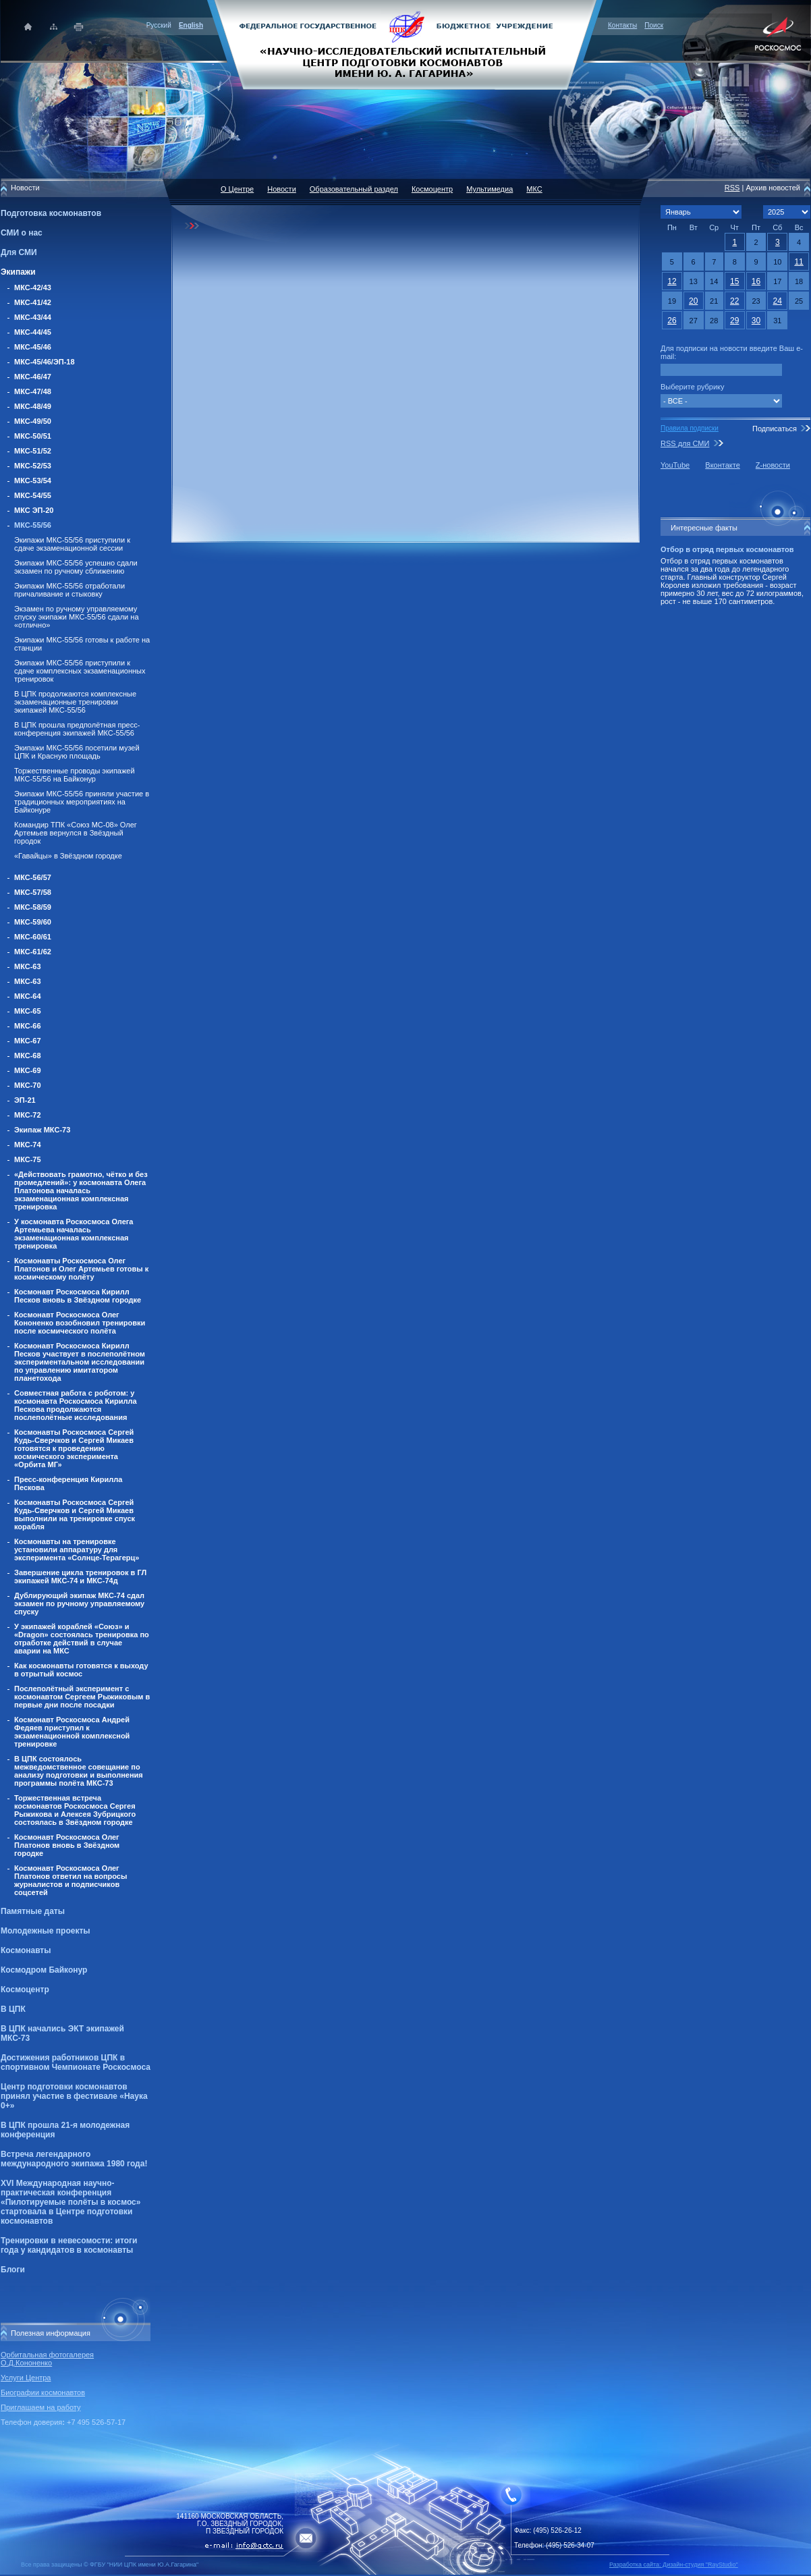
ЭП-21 (25, 1100)
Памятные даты (33, 1911)
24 (777, 301)
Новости (281, 189)
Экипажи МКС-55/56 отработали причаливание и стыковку (69, 590)
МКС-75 (27, 1159)
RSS (732, 188)
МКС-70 (27, 1085)
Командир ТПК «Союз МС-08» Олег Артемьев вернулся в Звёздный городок (75, 833)
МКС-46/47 (32, 377)
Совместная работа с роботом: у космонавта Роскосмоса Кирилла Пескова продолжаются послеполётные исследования (75, 1405)
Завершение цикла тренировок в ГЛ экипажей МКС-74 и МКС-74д (80, 1576)
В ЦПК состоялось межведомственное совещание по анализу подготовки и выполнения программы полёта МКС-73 (78, 1771)
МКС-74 (27, 1145)
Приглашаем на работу (40, 2407)
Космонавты (26, 1950)
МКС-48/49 (32, 406)
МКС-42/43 (32, 287)
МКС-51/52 (32, 451)
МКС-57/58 (32, 892)
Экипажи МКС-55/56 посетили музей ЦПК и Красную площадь (77, 752)
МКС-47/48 (32, 391)
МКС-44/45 (32, 332)
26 (671, 320)
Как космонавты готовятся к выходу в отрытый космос (81, 1670)
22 (734, 301)
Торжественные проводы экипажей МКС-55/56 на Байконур (74, 775)
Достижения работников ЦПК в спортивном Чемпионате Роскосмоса (75, 2062)
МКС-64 (27, 996)
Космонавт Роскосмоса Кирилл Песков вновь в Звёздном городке (77, 1296)
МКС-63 (27, 966)
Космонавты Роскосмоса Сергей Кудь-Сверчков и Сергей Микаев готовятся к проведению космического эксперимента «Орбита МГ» (74, 1448)
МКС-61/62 (32, 952)
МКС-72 (27, 1115)
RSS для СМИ (685, 443)
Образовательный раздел (354, 189)
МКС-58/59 (32, 907)
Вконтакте (722, 465)
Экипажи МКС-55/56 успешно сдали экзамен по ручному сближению (76, 567)
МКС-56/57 (32, 877)
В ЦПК (13, 2009)
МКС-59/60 (32, 922)
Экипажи (18, 272)
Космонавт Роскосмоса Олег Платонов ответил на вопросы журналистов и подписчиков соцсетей (70, 1880)
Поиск (653, 25)
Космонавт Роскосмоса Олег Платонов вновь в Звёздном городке (66, 1845)
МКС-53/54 (32, 480)
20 (693, 301)
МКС (534, 189)
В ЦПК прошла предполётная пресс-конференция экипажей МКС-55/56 (77, 729)
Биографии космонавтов (43, 2392)
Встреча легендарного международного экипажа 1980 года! (74, 2158)
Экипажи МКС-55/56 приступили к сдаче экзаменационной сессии (72, 544)
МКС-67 (27, 1041)
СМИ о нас (22, 233)
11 (798, 262)
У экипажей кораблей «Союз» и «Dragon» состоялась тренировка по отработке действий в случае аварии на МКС (81, 1638)
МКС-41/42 (32, 302)
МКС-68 (27, 1055)
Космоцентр (25, 1989)
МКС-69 (27, 1070)
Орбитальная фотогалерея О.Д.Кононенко (47, 2359)
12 (671, 281)
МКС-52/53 (32, 466)
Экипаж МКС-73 (42, 1130)
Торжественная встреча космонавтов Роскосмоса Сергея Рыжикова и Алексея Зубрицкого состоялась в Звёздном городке (75, 1810)
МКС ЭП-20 (33, 510)
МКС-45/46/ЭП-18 (44, 362)
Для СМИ (19, 252)
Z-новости (773, 465)
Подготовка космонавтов (51, 213)
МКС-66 (27, 1026)
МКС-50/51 (32, 436)
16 (756, 281)
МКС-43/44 (32, 317)
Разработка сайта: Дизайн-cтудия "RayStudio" (673, 2564)
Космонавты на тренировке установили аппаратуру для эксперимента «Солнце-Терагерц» (76, 1549)
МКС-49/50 (32, 421)
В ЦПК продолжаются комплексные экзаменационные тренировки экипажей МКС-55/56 (75, 702)
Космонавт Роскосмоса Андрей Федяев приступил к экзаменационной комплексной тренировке (72, 1732)
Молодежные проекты (45, 1931)
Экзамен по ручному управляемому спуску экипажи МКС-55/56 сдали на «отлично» (76, 617)
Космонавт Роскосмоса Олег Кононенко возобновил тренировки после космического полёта (79, 1323)
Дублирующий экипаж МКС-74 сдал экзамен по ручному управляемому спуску (79, 1603)
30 (756, 320)
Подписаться (774, 428)
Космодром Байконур (44, 1970)
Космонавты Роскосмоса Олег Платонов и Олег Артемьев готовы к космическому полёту (81, 1269)
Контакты (622, 25)
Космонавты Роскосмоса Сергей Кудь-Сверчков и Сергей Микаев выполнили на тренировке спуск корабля (74, 1514)
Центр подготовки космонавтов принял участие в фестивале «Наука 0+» (74, 2096)
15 (734, 281)
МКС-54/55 (32, 495)
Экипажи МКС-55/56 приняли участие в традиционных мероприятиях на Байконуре (81, 802)
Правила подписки (690, 428)
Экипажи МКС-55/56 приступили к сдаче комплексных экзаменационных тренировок (79, 671)
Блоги (13, 2269)
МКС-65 (27, 1011)
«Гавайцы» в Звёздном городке (68, 856)
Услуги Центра (26, 2378)
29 (734, 320)
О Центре (237, 189)
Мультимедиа (489, 189)
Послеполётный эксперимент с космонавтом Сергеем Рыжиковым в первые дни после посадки (82, 1696)
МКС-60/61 (32, 937)
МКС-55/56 (32, 525)
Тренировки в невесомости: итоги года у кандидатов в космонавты (69, 2245)
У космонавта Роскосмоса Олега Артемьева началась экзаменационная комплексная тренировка (73, 1233)
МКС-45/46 (32, 347)
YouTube (675, 465)
